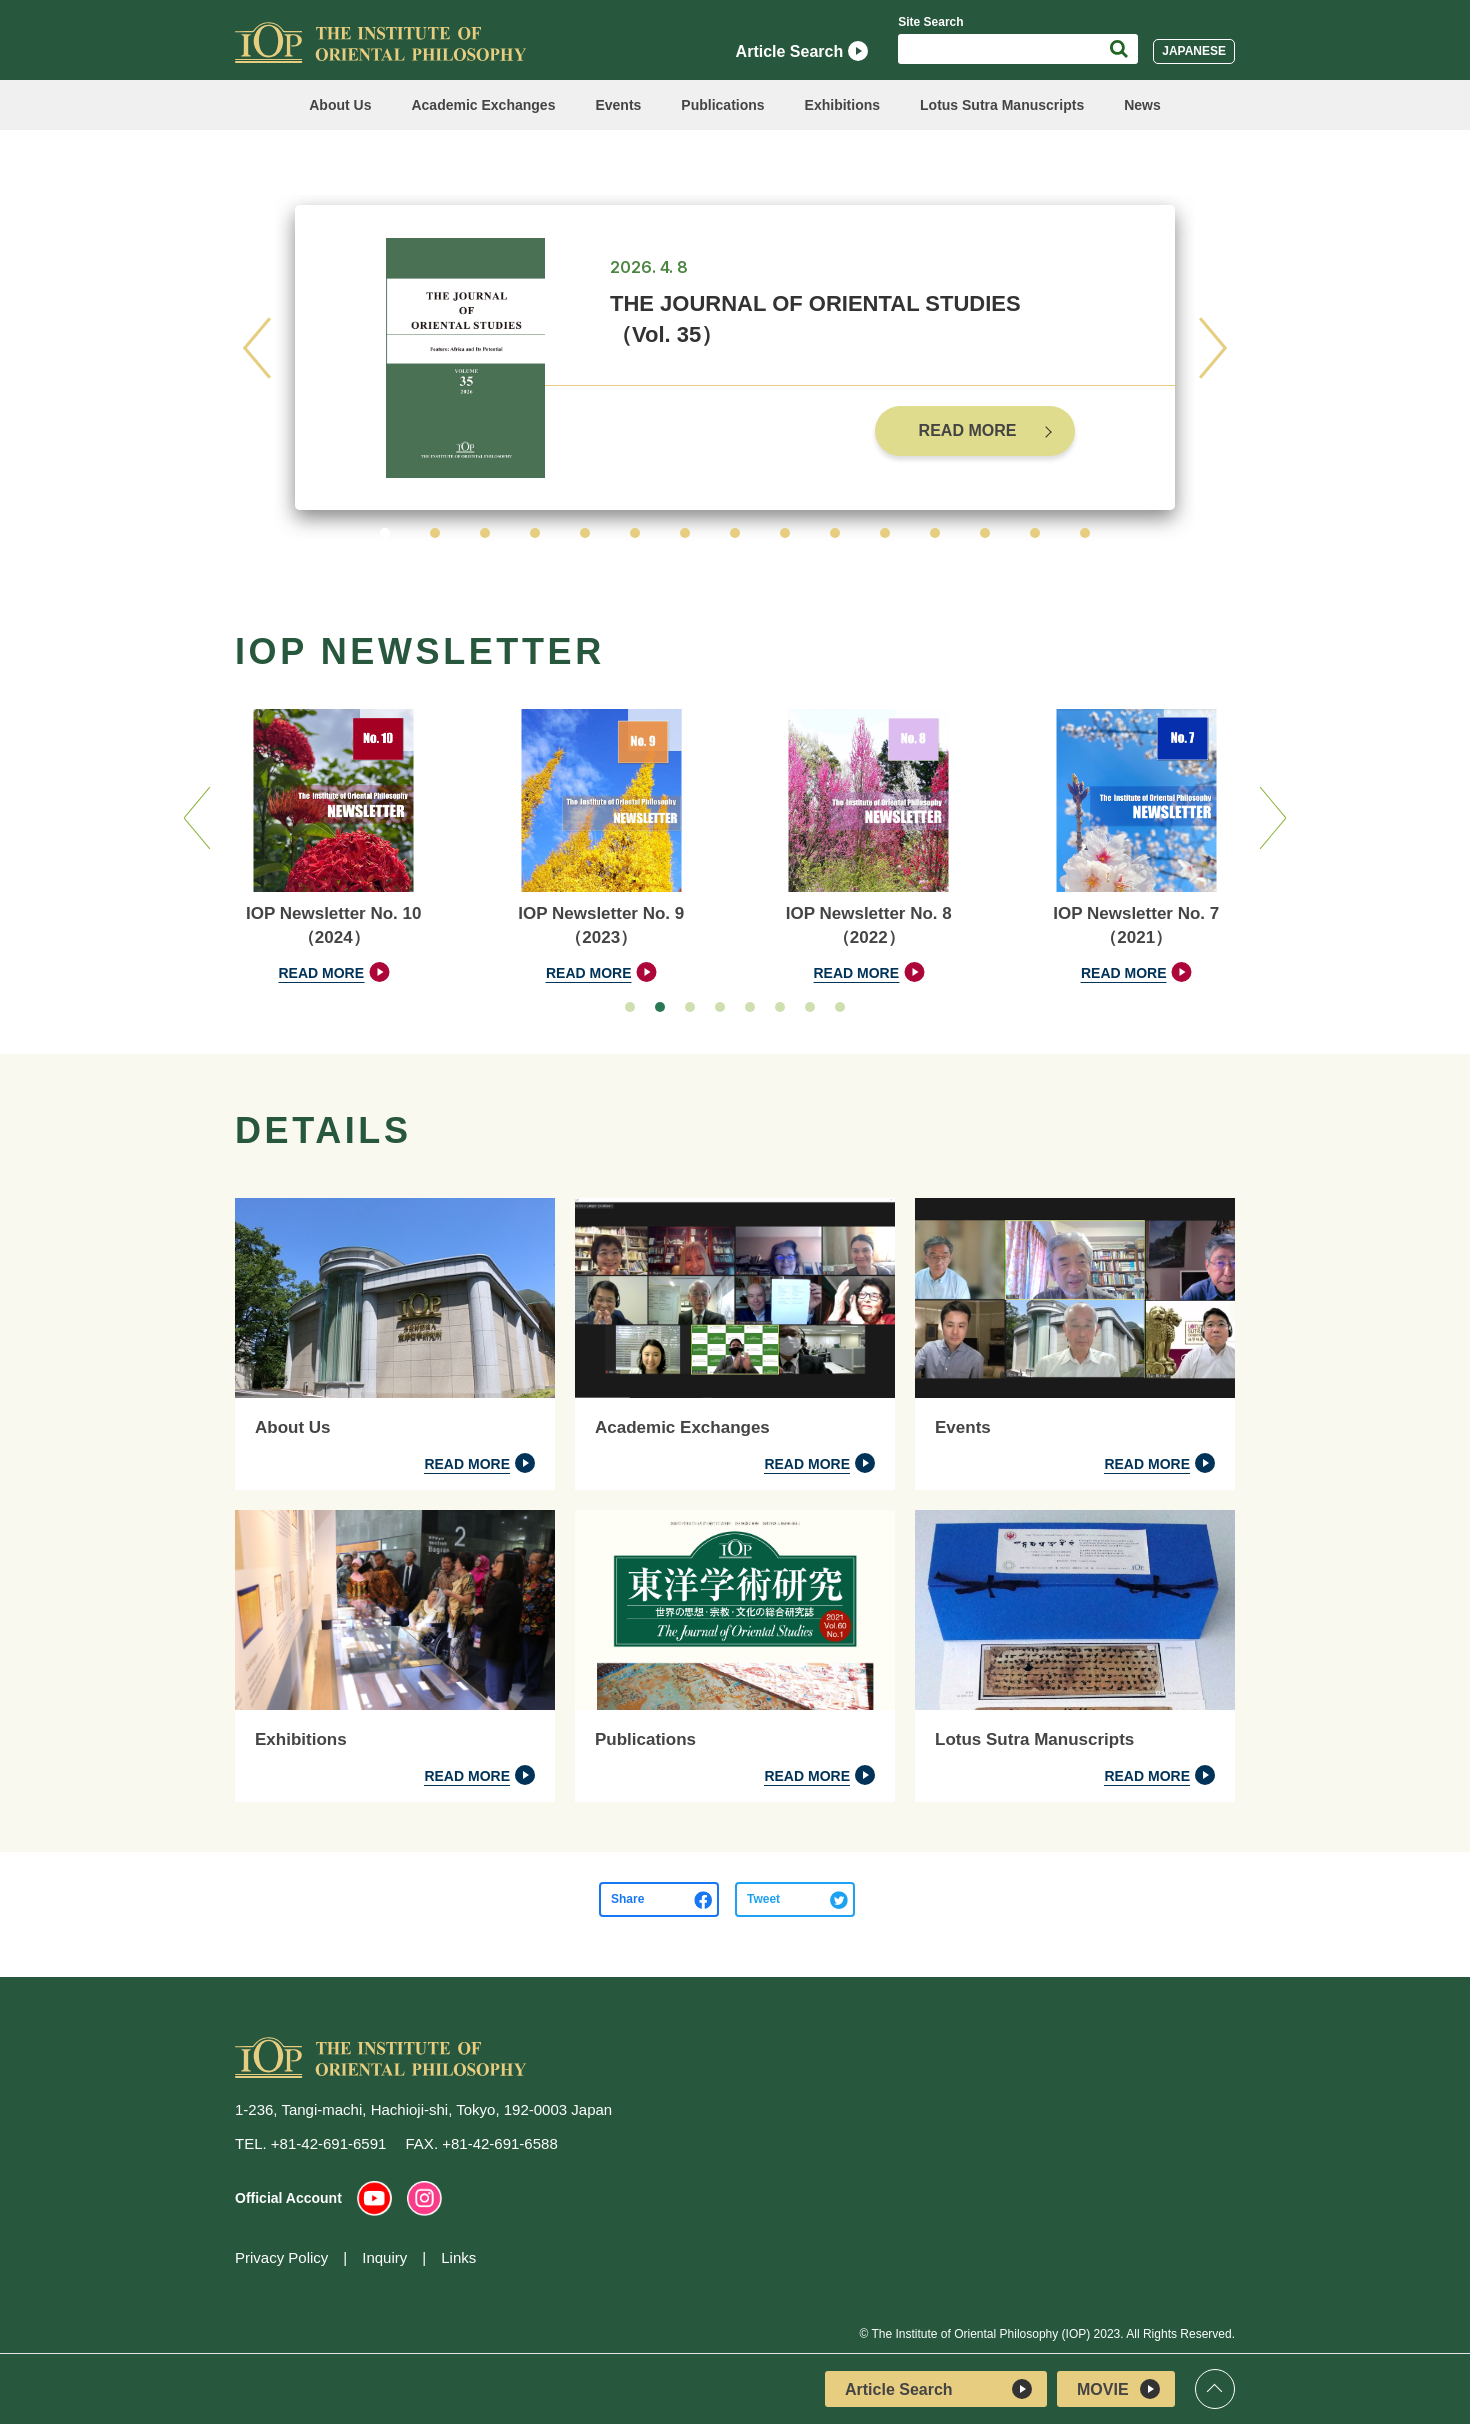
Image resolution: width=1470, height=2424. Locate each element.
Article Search (802, 51)
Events (618, 105)
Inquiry (384, 2257)
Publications (722, 105)
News (1142, 105)
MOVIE (1118, 2389)
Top (1215, 2389)
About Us (340, 105)
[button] (385, 533)
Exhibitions (842, 105)
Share (627, 1899)
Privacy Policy (281, 2257)
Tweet (763, 1899)
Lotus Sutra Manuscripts (1002, 105)
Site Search (930, 22)
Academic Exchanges (483, 105)
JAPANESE (1194, 51)
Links (458, 2257)
